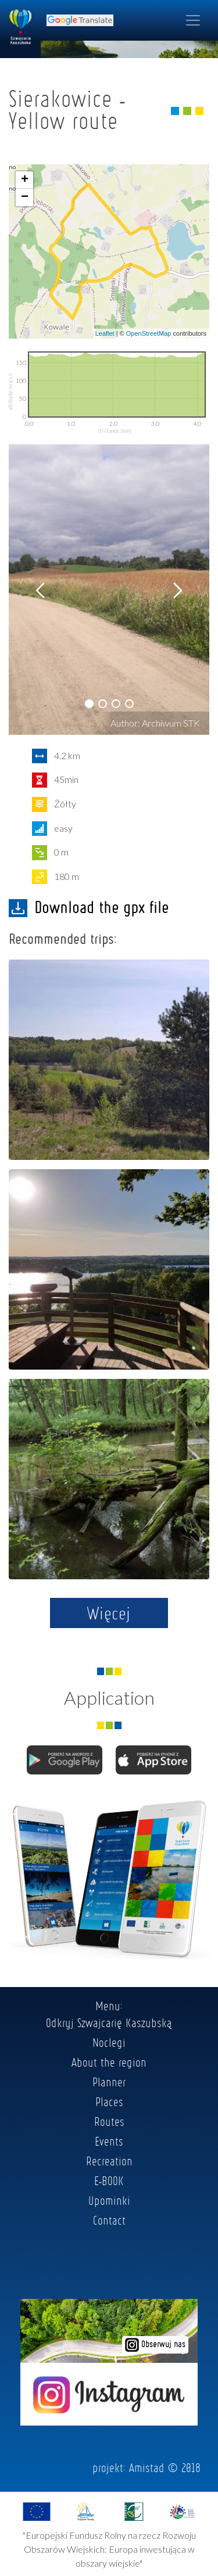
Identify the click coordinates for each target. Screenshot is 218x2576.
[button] (89, 703)
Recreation (109, 2160)
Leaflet (105, 333)
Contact (109, 2219)
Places (109, 2101)
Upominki (109, 2200)
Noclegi (109, 2042)
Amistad (147, 2467)
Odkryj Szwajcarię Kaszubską (109, 2022)
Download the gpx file (89, 907)
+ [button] (24, 180)
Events (109, 2141)
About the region (109, 2062)
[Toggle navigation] (193, 20)
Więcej (109, 1613)
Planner (109, 2081)
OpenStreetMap (148, 333)
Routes (109, 2121)
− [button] (24, 197)
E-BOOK (109, 2180)
